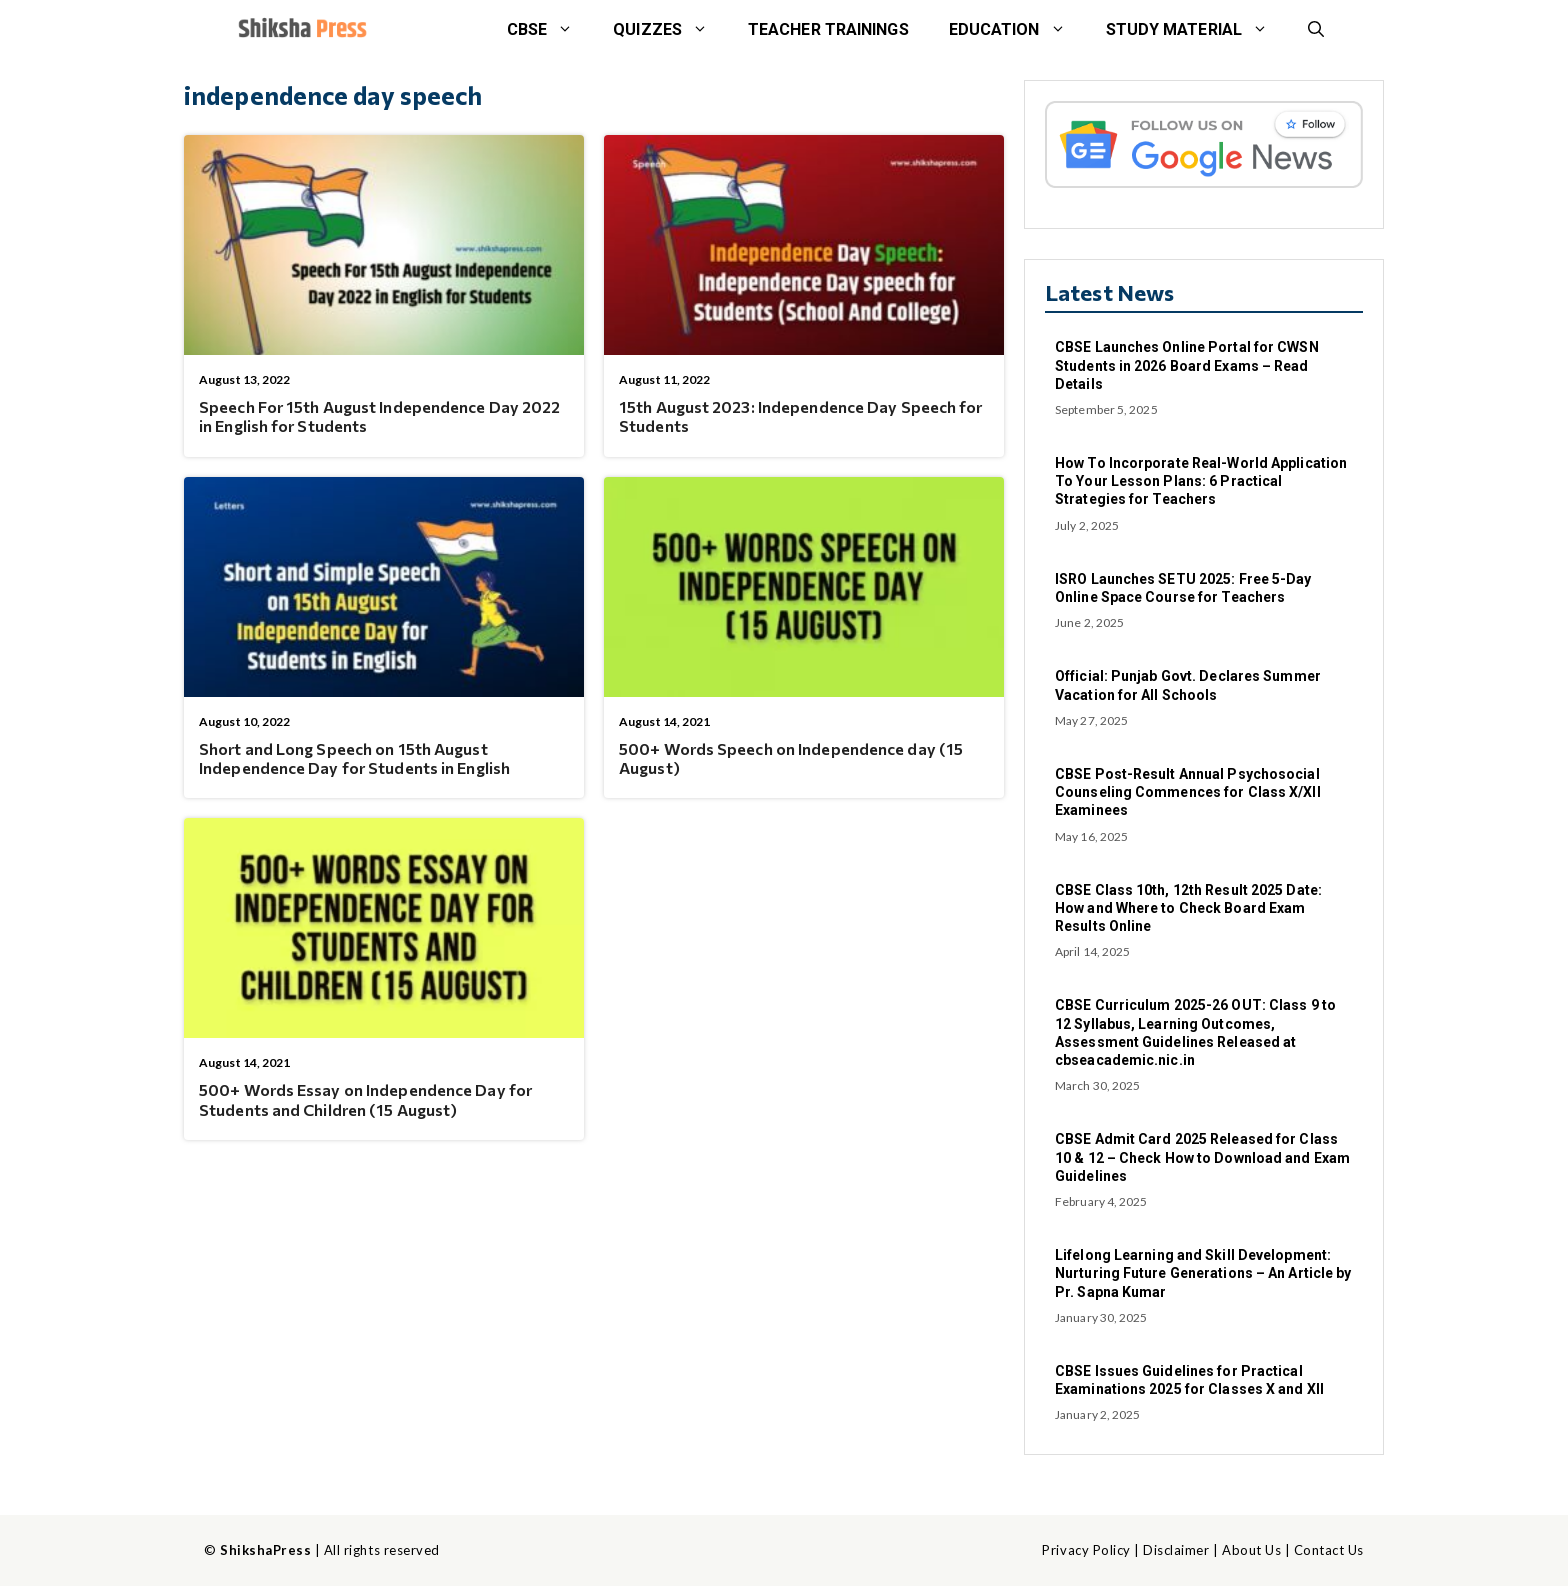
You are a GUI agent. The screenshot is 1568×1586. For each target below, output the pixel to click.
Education (1017, 30)
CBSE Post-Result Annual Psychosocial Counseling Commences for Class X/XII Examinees (1188, 792)
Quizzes (670, 30)
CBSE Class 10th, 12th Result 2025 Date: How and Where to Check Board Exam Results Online (1188, 908)
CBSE (550, 30)
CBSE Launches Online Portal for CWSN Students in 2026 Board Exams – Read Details (1187, 365)
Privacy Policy (1086, 1550)
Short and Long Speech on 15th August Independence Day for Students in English (354, 758)
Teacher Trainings (828, 29)
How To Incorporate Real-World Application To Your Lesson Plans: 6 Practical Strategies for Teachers (1201, 481)
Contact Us (1329, 1550)
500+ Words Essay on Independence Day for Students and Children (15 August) (365, 1099)
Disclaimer (1176, 1550)
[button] (1316, 30)
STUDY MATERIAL (1197, 30)
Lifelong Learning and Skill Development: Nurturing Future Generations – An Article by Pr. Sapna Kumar (1203, 1273)
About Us (1251, 1550)
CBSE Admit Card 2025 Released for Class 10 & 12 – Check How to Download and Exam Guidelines (1202, 1157)
